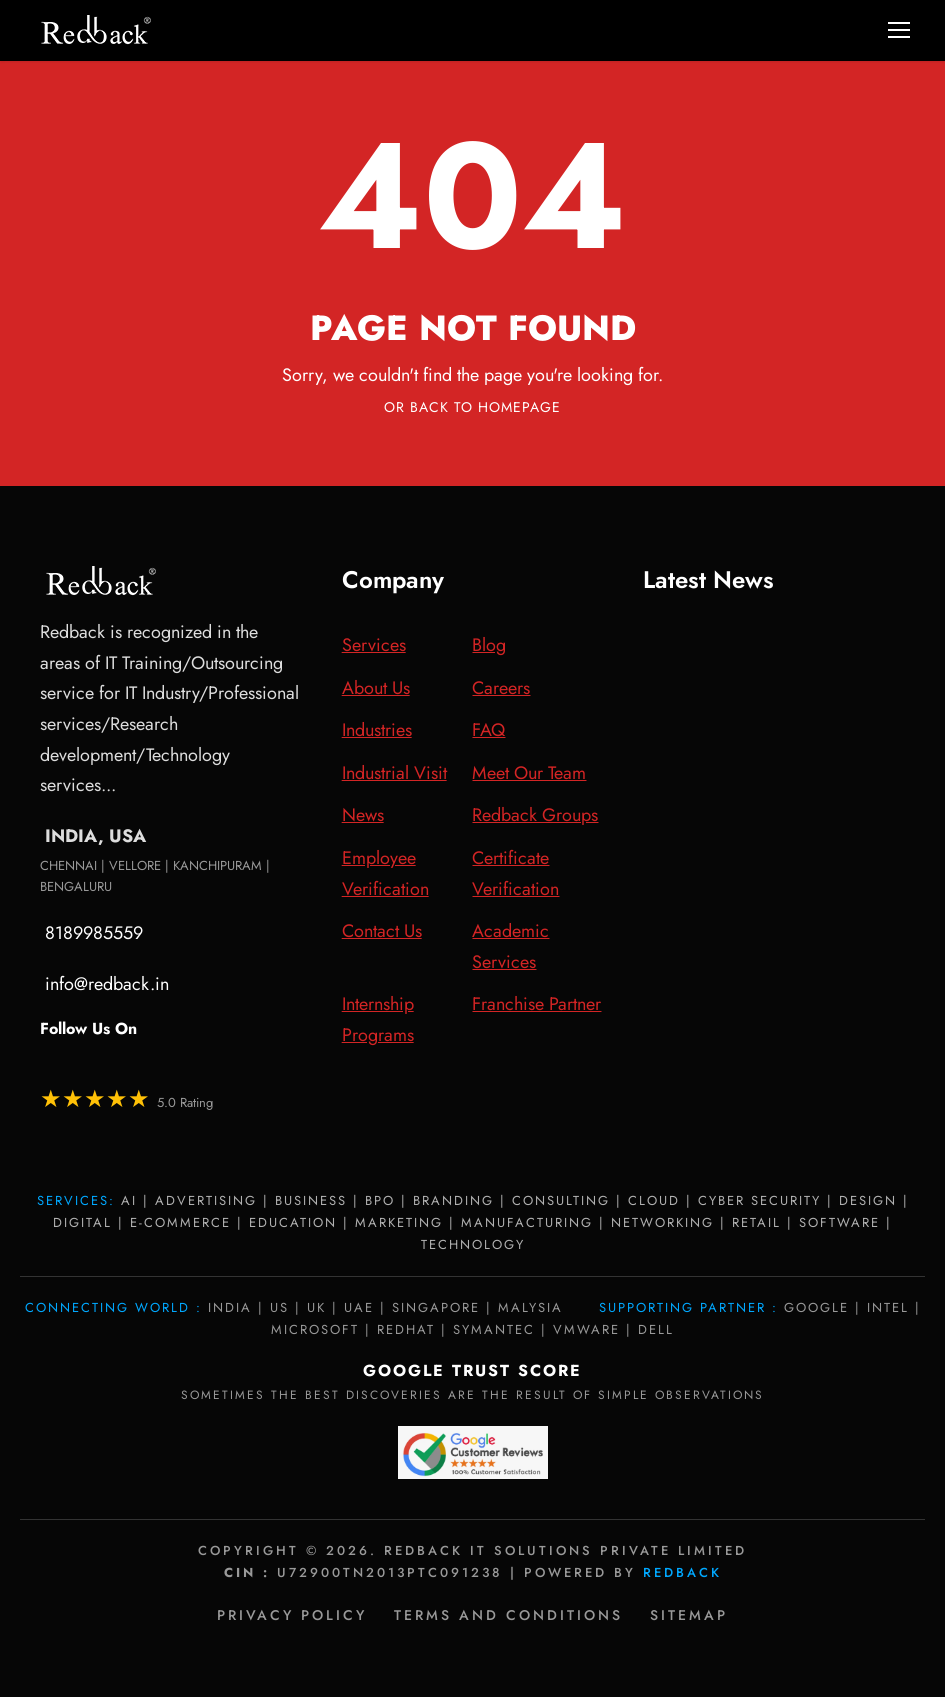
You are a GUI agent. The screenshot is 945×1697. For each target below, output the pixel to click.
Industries (377, 730)
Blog (489, 645)
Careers (501, 688)
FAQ (488, 730)
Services (374, 645)
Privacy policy (292, 1615)
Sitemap (689, 1615)
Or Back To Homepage (472, 407)
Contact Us (382, 931)
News (363, 815)
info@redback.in (107, 984)
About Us (376, 688)
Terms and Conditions (508, 1615)
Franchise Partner (536, 1004)
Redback (682, 1572)
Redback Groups (535, 815)
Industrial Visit (394, 773)
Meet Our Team (529, 773)
